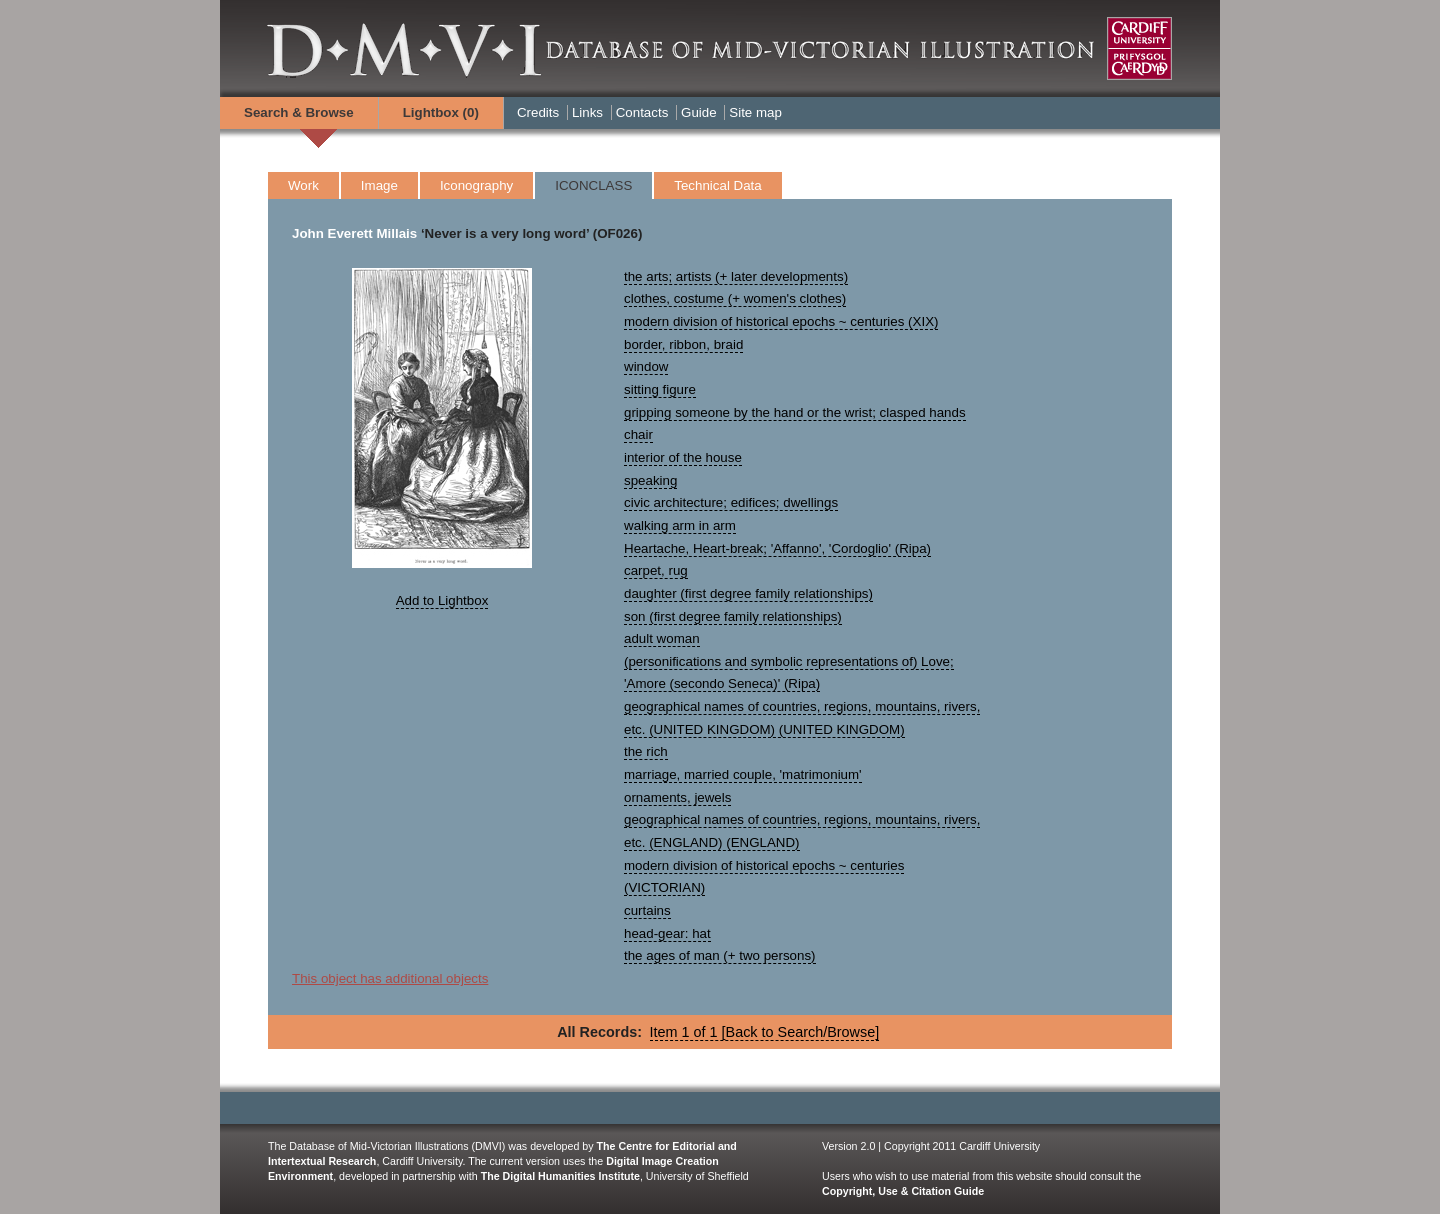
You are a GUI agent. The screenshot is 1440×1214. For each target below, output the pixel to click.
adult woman (662, 638)
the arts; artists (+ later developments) (736, 276)
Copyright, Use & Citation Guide (903, 1191)
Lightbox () (441, 112)
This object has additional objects (390, 978)
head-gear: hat (667, 933)
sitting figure (660, 389)
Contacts (642, 112)
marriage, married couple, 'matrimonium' (743, 774)
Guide (699, 112)
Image (379, 185)
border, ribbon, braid (683, 344)
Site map (755, 112)
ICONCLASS (593, 185)
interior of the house (683, 457)
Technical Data (717, 185)
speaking (650, 480)
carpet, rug (656, 570)
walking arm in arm (680, 525)
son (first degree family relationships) (733, 616)
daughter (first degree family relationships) (748, 593)
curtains (647, 910)
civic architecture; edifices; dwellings (731, 502)
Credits (538, 112)
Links (587, 112)
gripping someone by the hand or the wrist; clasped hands (795, 412)
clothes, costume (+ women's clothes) (735, 298)
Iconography (476, 185)
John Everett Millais (354, 233)
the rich (646, 751)
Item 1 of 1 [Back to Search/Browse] (765, 1032)
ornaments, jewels (677, 797)
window (646, 366)
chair (638, 434)
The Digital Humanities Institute (560, 1176)
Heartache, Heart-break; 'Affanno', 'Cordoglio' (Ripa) (777, 548)
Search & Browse (299, 112)
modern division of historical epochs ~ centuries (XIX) (781, 321)
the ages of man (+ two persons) (720, 955)
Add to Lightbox (442, 600)
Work (303, 185)
